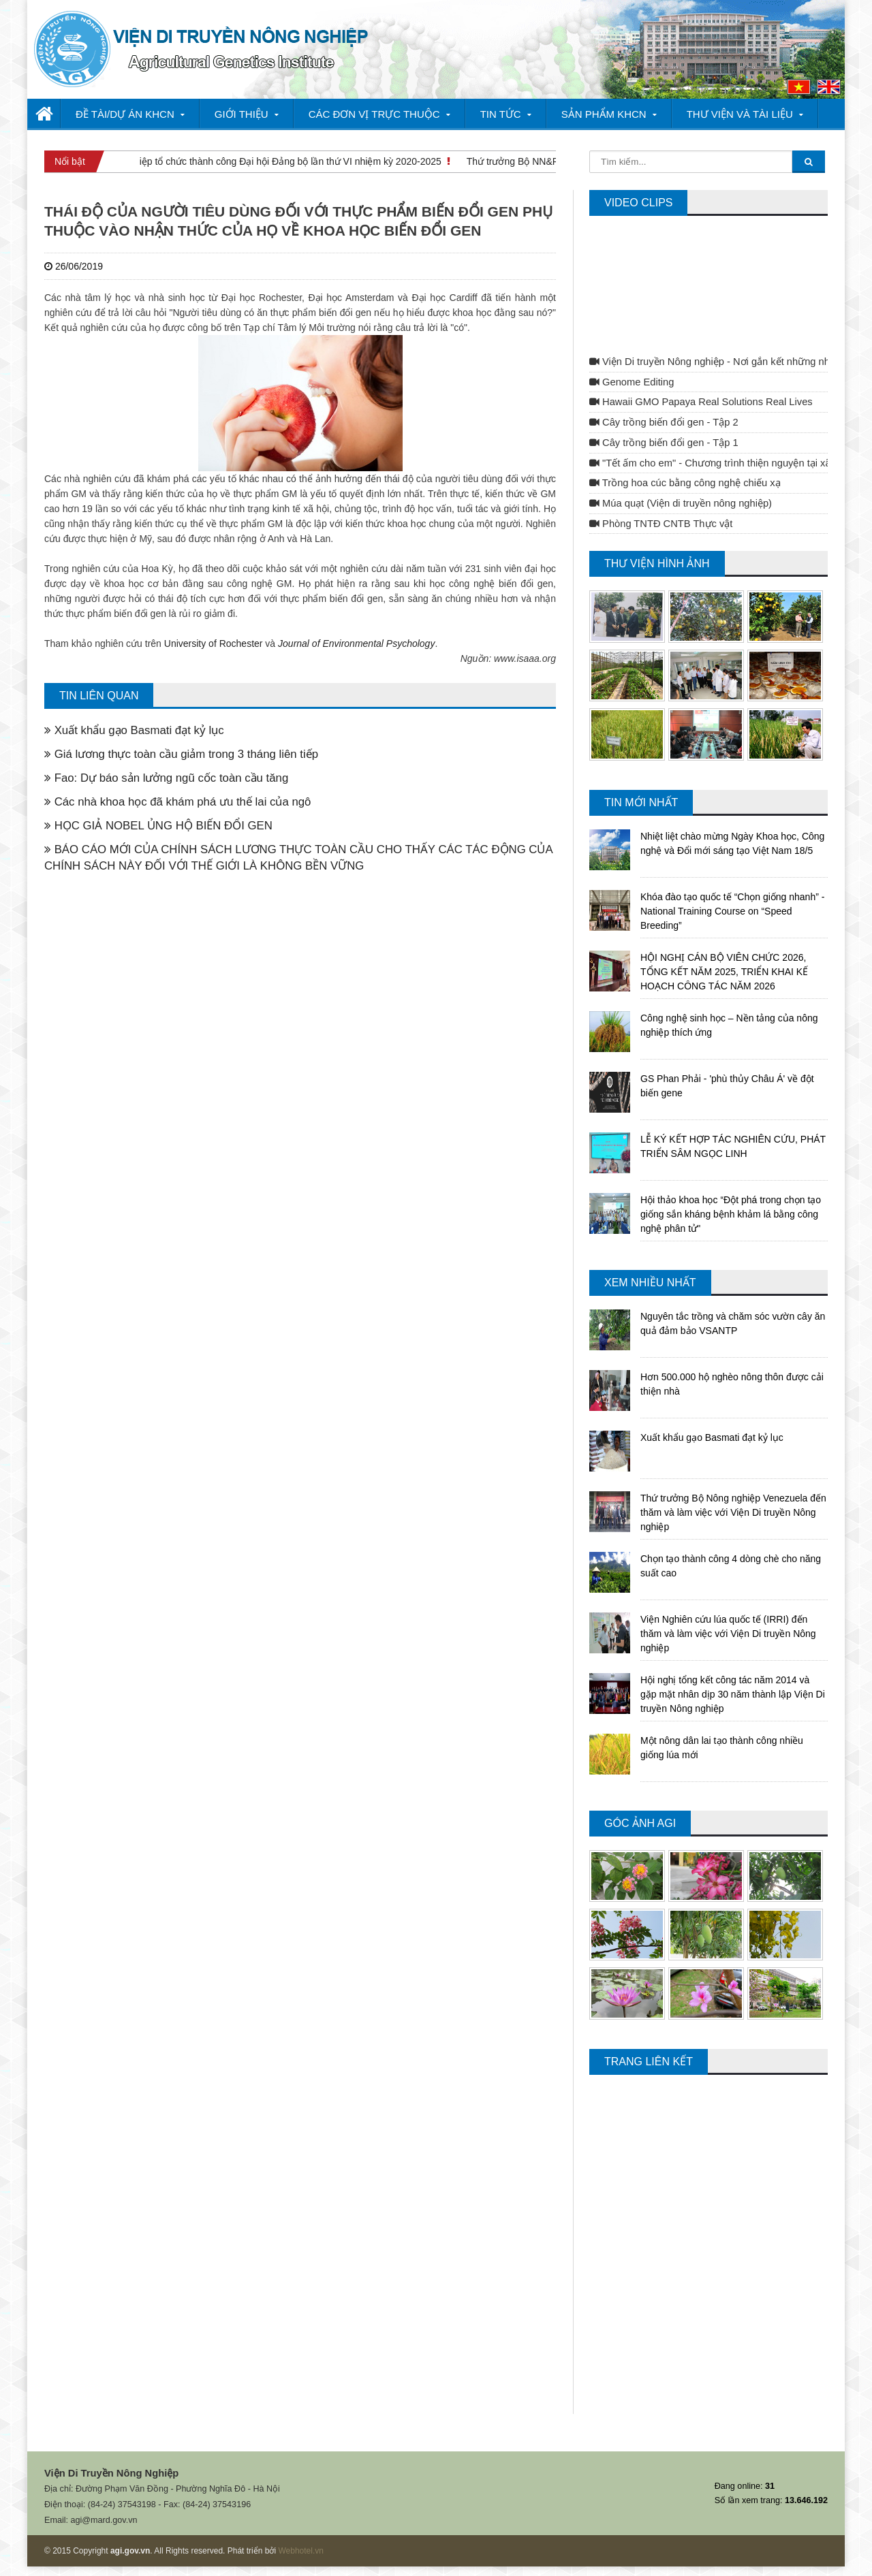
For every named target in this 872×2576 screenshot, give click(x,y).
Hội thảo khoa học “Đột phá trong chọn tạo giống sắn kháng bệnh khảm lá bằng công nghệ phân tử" (730, 1214)
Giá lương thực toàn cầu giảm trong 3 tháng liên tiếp (181, 754)
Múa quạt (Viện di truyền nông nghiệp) (680, 503)
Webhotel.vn (301, 2551)
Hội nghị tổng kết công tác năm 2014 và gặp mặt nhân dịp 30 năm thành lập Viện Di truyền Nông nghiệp (732, 1694)
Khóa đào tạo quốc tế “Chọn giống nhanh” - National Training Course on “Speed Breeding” (732, 911)
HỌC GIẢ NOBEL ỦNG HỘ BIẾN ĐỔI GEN (158, 825)
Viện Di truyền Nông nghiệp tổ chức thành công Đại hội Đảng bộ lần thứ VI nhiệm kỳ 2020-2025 (242, 161)
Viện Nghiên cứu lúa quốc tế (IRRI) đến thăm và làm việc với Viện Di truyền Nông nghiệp (728, 1633)
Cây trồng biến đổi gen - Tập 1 (663, 442)
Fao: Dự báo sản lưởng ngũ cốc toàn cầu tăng (166, 778)
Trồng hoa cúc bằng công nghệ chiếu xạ (685, 482)
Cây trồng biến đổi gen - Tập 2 (663, 422)
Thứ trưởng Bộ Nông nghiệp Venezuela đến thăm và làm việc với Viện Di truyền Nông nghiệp (733, 1512)
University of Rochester (213, 643)
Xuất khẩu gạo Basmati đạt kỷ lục (134, 730)
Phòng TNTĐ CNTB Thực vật (660, 523)
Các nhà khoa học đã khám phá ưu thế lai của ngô (177, 801)
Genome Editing (631, 382)
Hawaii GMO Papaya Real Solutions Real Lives (701, 401)
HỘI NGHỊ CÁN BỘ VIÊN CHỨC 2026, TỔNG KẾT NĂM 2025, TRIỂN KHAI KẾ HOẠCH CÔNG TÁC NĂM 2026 (724, 971)
